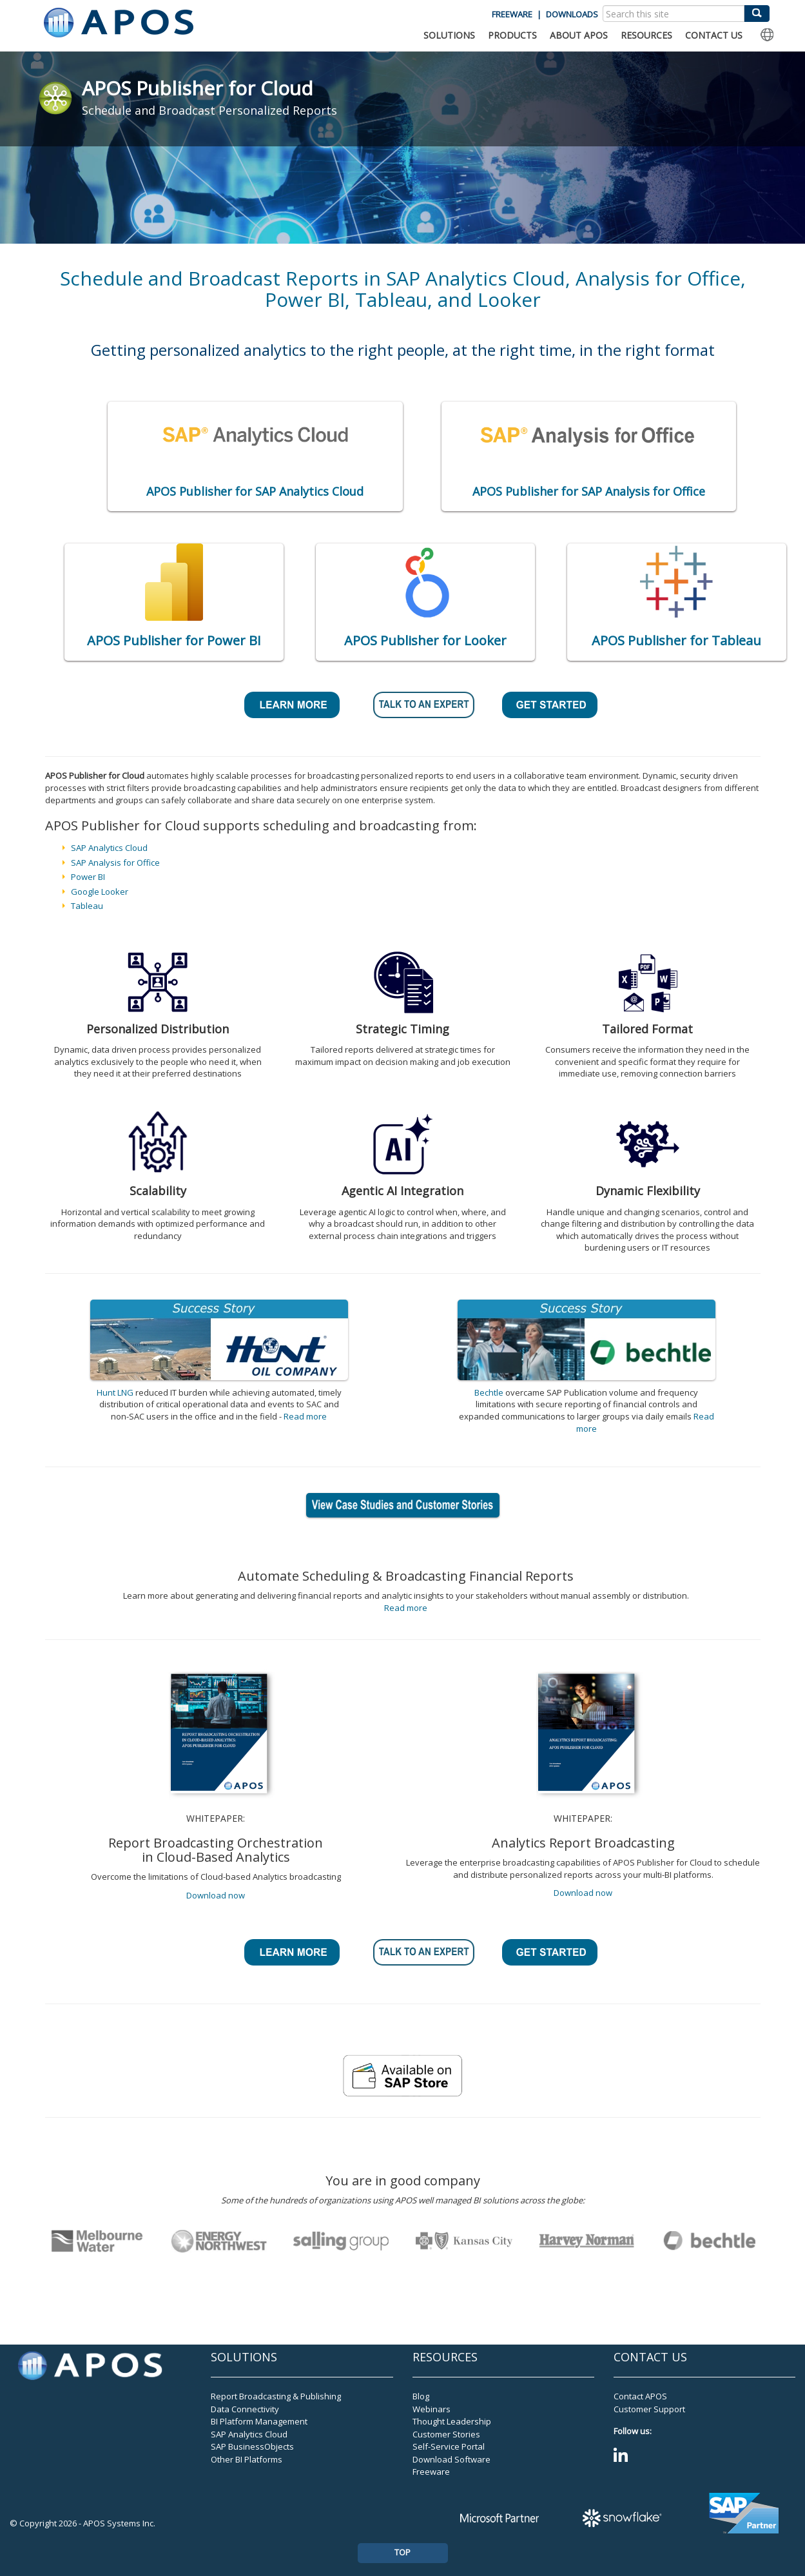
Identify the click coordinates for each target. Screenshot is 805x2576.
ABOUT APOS (579, 35)
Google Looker (99, 891)
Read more (305, 1416)
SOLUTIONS (449, 35)
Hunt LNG (115, 1392)
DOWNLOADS (572, 14)
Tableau (87, 906)
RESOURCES (646, 35)
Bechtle (488, 1392)
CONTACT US (713, 35)
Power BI (88, 877)
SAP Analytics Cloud (109, 848)
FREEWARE (512, 14)
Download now (215, 1895)
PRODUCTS (512, 35)
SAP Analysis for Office (115, 862)
